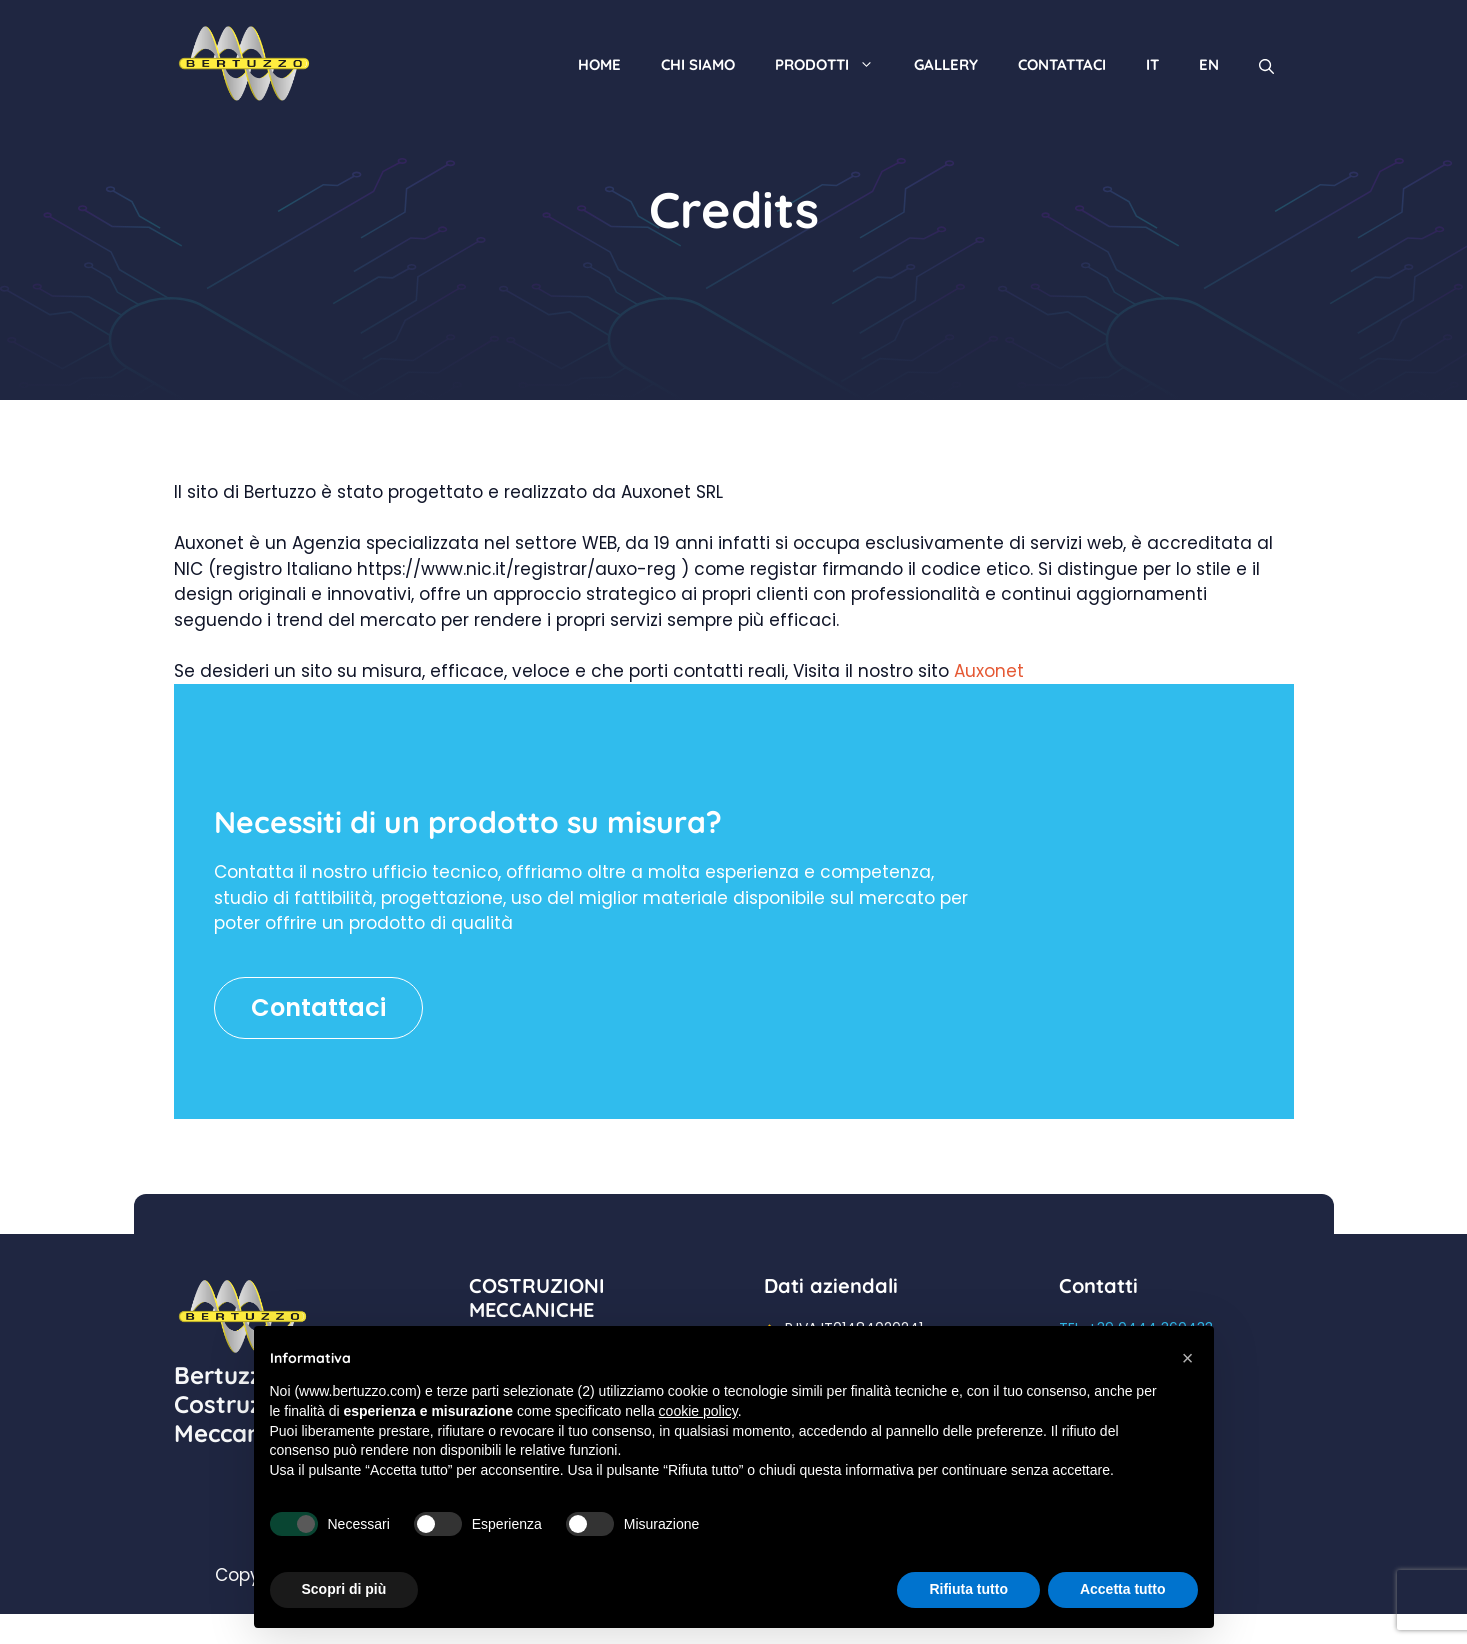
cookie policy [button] (698, 1411)
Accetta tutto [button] (1123, 1589)
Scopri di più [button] (344, 1589)
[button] (1188, 1358)
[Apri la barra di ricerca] (1266, 64)
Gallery (946, 64)
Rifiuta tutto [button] (968, 1589)
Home (599, 64)
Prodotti (834, 64)
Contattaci (1062, 64)
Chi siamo (698, 64)
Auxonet (989, 671)
